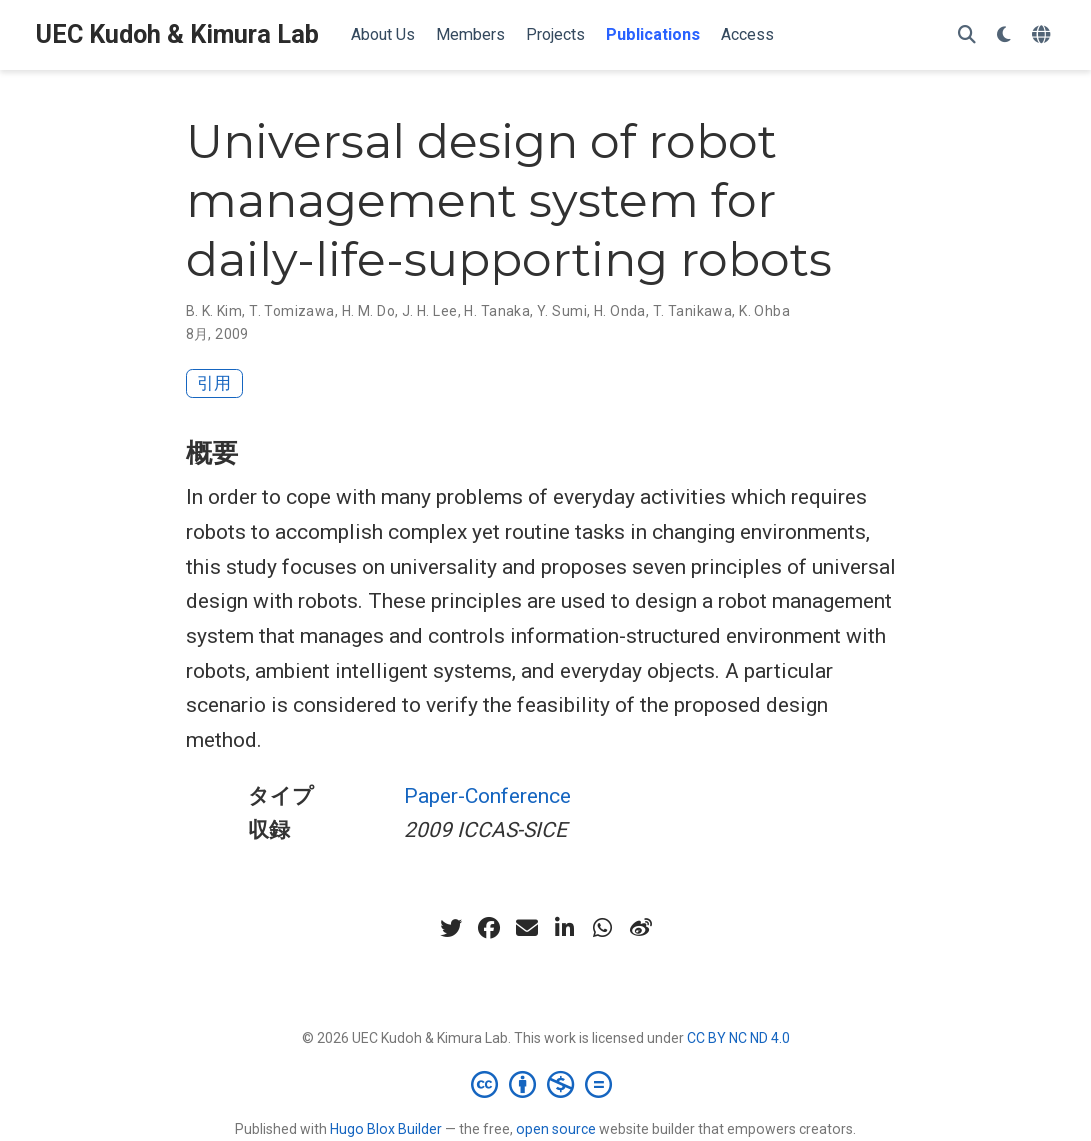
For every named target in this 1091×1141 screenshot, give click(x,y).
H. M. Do (368, 311)
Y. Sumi (562, 311)
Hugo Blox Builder (386, 1129)
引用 (214, 383)
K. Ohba (764, 311)
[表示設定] (1004, 35)
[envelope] (527, 928)
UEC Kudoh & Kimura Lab (177, 34)
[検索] (967, 35)
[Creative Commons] (545, 1084)
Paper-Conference (487, 796)
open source (556, 1129)
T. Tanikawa (693, 311)
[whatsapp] (603, 928)
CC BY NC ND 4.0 (738, 1038)
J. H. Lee (430, 311)
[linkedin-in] (565, 928)
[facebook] (489, 928)
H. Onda (620, 311)
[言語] (1043, 35)
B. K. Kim (214, 311)
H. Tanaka (497, 311)
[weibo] (641, 928)
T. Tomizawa (292, 311)
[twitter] (451, 928)
